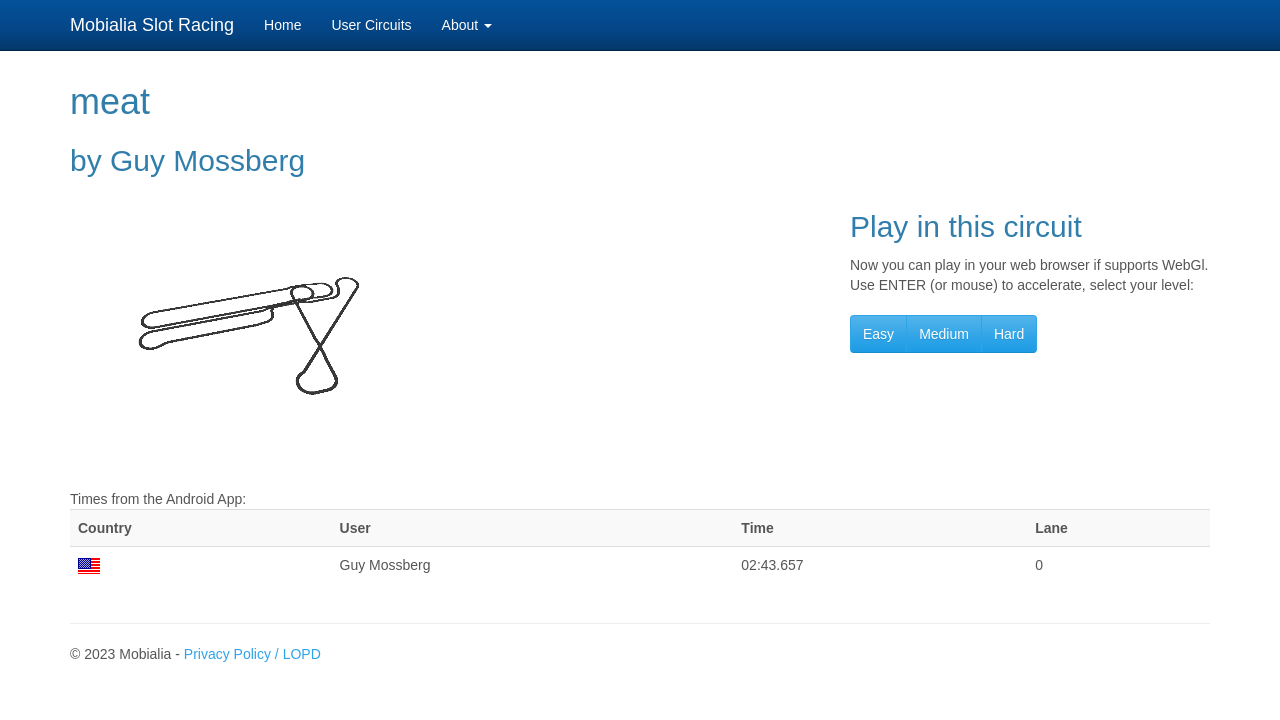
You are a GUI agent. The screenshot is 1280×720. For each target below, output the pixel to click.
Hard (1009, 334)
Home (282, 25)
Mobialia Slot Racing (152, 25)
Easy (878, 334)
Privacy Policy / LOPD (252, 654)
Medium (944, 334)
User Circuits (371, 25)
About (467, 25)
